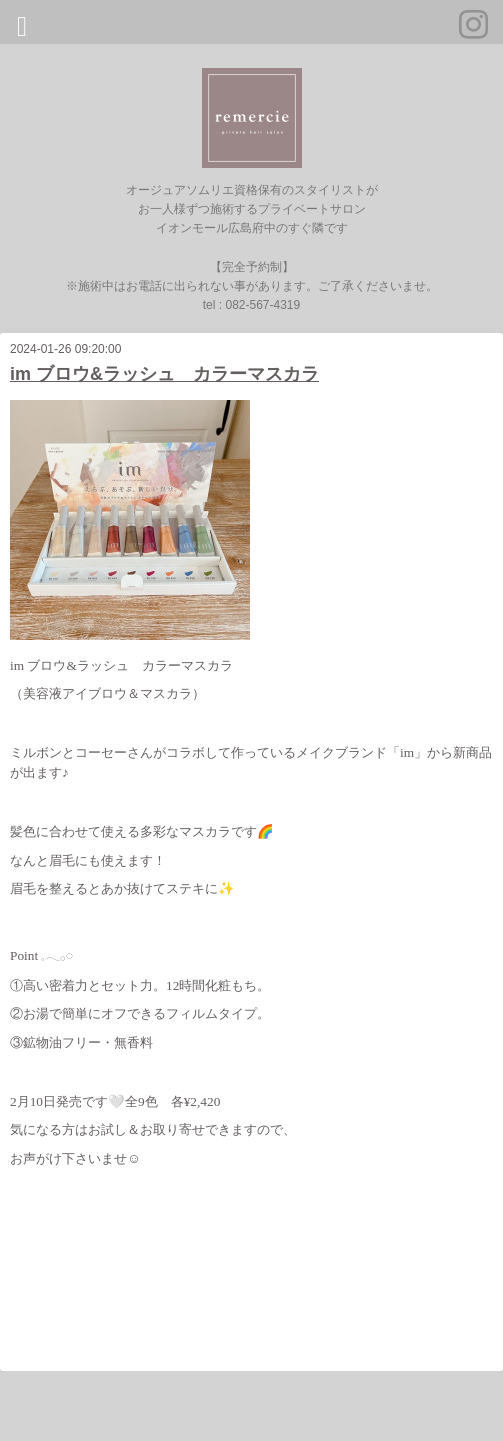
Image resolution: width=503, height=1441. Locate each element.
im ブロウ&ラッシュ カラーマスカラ (164, 374)
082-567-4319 (262, 305)
